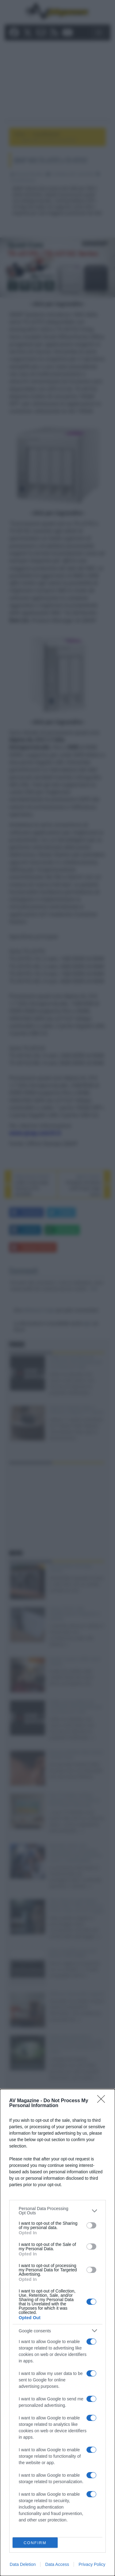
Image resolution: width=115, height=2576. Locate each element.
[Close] (103, 2101)
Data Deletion (23, 2564)
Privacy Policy (92, 2564)
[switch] (91, 2225)
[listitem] (57, 2210)
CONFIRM (35, 2542)
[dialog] (57, 2332)
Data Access (57, 2564)
